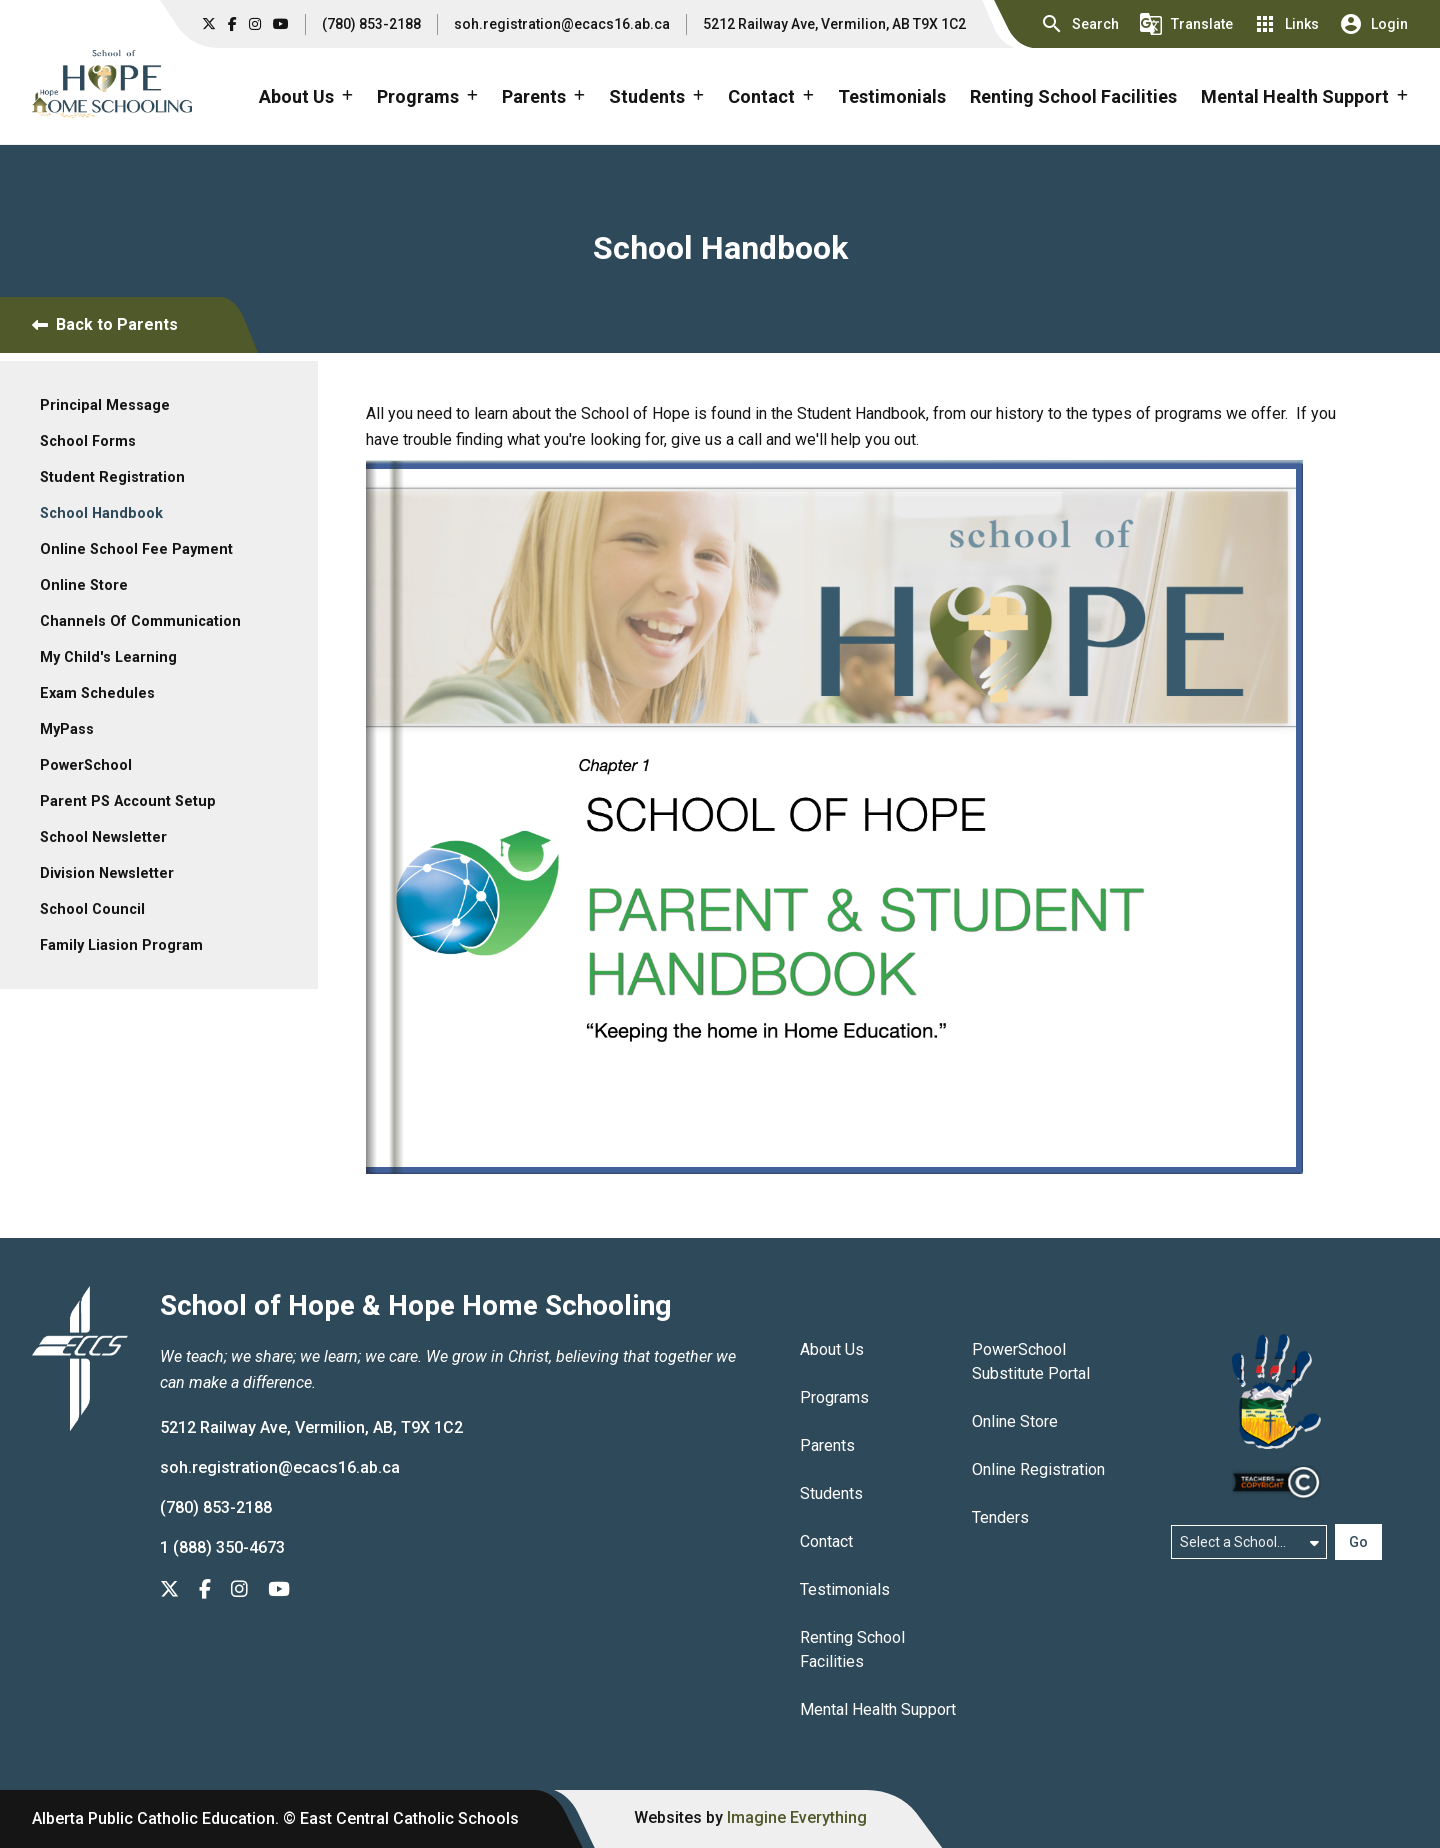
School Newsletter (103, 837)
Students (831, 1493)
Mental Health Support (878, 1709)
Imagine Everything (797, 1817)
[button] (1079, 24)
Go (1358, 1542)
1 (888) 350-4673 (222, 1547)
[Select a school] (1249, 1542)
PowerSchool (86, 765)
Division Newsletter (107, 873)
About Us (832, 1349)
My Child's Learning (108, 657)
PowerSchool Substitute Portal (1031, 1361)
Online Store (84, 585)
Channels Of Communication (140, 621)
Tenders (1000, 1517)
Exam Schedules (97, 693)
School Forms (88, 441)
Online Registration (1038, 1469)
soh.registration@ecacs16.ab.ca (562, 24)
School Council (92, 909)
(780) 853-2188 (371, 24)
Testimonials (892, 96)
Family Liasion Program (121, 945)
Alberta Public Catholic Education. (155, 1818)
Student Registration (112, 477)
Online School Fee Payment (136, 549)
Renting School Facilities (1073, 96)
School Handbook (101, 513)
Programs (834, 1397)
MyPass (67, 729)
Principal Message (105, 405)
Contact (826, 1541)
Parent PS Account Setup (128, 801)
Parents (827, 1445)
